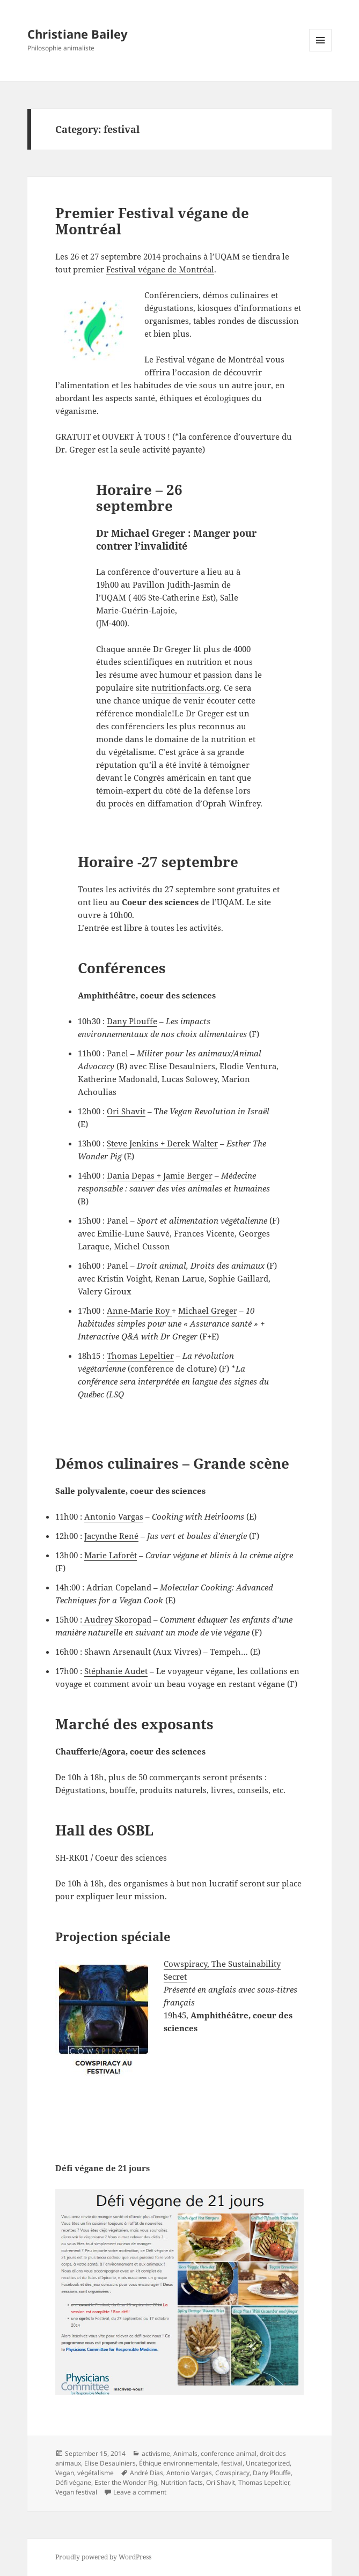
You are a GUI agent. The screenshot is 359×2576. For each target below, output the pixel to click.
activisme (156, 2453)
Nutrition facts (181, 2482)
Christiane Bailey (77, 34)
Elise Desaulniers (110, 2463)
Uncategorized (268, 2463)
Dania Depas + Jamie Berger (160, 1175)
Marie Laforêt (110, 1555)
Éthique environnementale (178, 2463)
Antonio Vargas (113, 1516)
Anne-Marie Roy (139, 1310)
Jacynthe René (111, 1535)
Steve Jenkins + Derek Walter (162, 1143)
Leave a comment (139, 2492)
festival (232, 2463)
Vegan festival (76, 2492)
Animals (185, 2453)
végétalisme (95, 2472)
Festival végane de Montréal (160, 269)
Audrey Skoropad (116, 1619)
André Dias (146, 2472)
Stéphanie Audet (116, 1670)
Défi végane (73, 2482)
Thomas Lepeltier (140, 1355)
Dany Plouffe (132, 1021)
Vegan (64, 2472)
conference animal (229, 2453)
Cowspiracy (232, 2472)
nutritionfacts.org (185, 687)
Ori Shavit (126, 1111)
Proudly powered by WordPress (103, 2557)
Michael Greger (207, 1310)
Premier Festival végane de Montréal (152, 221)
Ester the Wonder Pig (125, 2482)
